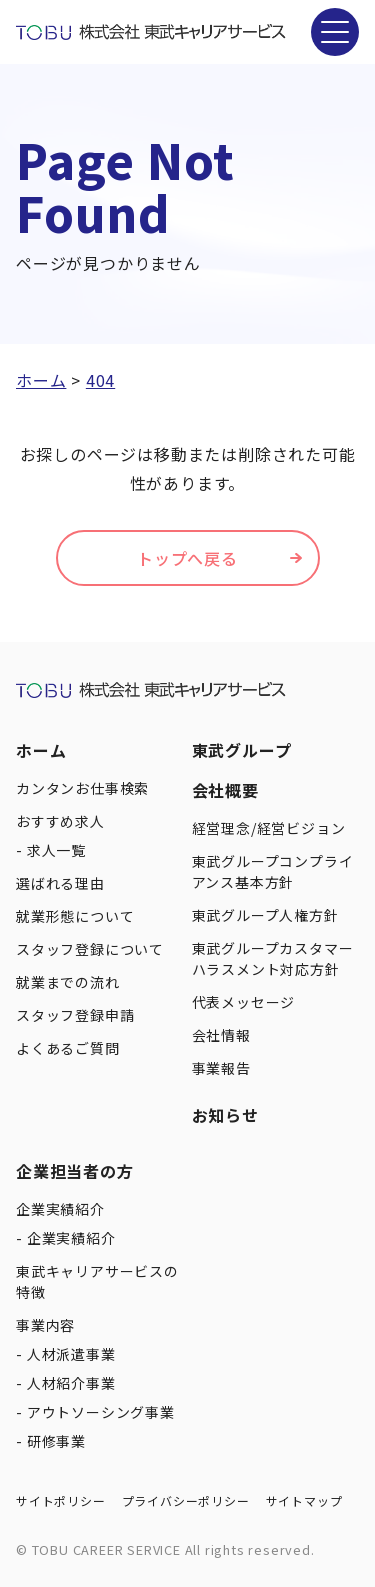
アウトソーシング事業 (101, 1412)
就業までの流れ (68, 982)
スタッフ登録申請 (75, 1015)
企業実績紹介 (60, 1209)
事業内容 (45, 1325)
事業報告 (221, 1068)
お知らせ (225, 1115)
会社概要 (225, 790)
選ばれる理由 (60, 883)
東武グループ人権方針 (265, 915)
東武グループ (242, 750)
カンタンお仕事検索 (82, 788)
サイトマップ (304, 1500)
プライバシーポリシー (186, 1500)
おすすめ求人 (60, 821)
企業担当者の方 (75, 1171)
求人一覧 (56, 850)
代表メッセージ (244, 1002)
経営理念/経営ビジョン (269, 828)
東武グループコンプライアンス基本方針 (273, 871)
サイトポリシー (61, 1500)
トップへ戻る (187, 558)
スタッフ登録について (90, 949)
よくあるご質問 (68, 1048)
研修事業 (56, 1441)
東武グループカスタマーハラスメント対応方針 (273, 958)
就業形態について (75, 916)
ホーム (41, 750)
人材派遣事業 (71, 1354)
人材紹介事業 (71, 1383)
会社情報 (221, 1035)
